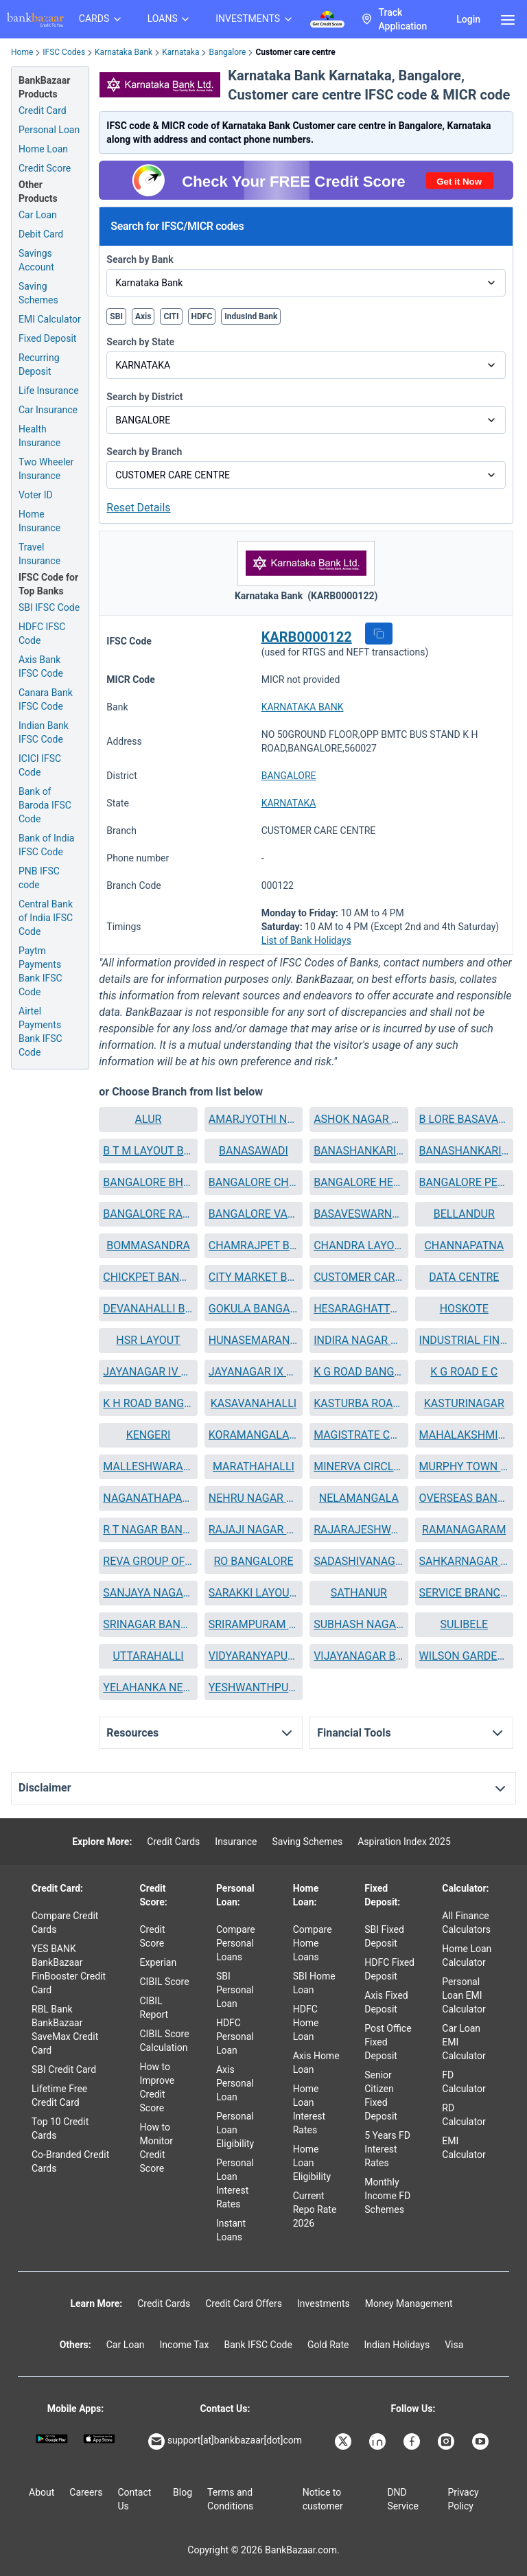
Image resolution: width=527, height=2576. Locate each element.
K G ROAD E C (463, 1371)
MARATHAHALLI (253, 1466)
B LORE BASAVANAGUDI (464, 1119)
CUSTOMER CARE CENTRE (358, 1277)
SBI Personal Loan (235, 1990)
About (41, 2492)
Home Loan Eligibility (312, 2163)
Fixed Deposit (47, 338)
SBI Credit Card (64, 2069)
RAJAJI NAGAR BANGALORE (253, 1529)
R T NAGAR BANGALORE (148, 1529)
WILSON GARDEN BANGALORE (464, 1655)
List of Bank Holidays (306, 940)
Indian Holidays (397, 2344)
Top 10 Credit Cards (60, 2128)
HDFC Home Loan (306, 2023)
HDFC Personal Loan (235, 2036)
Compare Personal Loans (235, 1943)
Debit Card (41, 234)
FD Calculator (463, 2081)
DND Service (403, 2499)
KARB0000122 (306, 637)
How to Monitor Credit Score (157, 2148)
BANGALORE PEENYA (464, 1182)
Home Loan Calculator (466, 1955)
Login (468, 19)
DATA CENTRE (464, 1277)
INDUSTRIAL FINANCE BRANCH (464, 1340)
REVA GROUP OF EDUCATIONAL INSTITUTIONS (148, 1561)
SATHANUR (359, 1592)
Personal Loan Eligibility (235, 2130)
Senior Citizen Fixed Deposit (380, 2095)
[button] (379, 634)
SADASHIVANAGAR (358, 1561)
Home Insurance (39, 521)
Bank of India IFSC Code (46, 845)
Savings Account (36, 260)
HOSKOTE (464, 1308)
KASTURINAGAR (464, 1403)
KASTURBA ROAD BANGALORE (358, 1403)
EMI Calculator (50, 319)
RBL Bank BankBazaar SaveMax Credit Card (65, 2030)
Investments (323, 2303)
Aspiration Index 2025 (404, 1841)
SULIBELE (464, 1624)
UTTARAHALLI (148, 1655)
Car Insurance (48, 409)
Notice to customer (323, 2499)
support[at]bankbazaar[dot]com (225, 2441)
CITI (170, 316)
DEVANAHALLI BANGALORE (148, 1308)
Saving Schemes (38, 293)
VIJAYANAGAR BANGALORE (358, 1655)
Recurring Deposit (39, 364)
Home (22, 52)
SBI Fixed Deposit (384, 1936)
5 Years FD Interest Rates (387, 2149)
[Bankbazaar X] (344, 2441)
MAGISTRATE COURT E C (358, 1434)
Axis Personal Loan (235, 2083)
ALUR (148, 1119)
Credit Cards (173, 1841)
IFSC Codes (64, 52)
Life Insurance (49, 390)
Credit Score (152, 1936)
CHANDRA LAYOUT (358, 1245)
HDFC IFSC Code (42, 633)
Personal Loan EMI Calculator (463, 1995)
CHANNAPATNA (464, 1245)
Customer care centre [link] (295, 52)
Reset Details (138, 507)
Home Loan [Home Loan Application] (43, 148)
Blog (182, 2492)
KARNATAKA (288, 803)
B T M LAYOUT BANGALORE (148, 1150)
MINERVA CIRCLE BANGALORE (358, 1466)
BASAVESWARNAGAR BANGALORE (358, 1213)
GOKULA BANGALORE (253, 1308)
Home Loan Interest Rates (309, 2109)
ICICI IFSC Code (40, 765)
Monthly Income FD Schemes (387, 2196)
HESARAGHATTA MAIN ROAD (358, 1308)
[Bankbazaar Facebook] (413, 2441)
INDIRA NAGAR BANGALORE (358, 1340)
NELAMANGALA (359, 1498)
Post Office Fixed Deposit (387, 2042)
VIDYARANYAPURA (253, 1655)
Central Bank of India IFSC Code (46, 917)
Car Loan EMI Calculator (463, 2042)
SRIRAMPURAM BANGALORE (253, 1624)
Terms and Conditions (230, 2499)
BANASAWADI (253, 1150)
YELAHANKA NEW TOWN (148, 1687)
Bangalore (227, 52)
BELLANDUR (464, 1213)
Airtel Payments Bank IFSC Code (40, 1032)
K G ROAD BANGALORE (358, 1371)
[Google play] (52, 2439)
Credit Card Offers (243, 2303)
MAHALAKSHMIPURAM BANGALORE (464, 1434)
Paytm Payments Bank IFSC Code (40, 971)
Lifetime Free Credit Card (59, 2095)
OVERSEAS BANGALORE (464, 1498)
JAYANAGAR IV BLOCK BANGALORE (148, 1371)
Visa (454, 2344)
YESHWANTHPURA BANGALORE (253, 1687)
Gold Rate (328, 2344)
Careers (85, 2492)
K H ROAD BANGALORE (148, 1403)
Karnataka (180, 52)
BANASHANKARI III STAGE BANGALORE (464, 1150)
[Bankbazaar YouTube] (481, 2441)
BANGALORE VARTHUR (253, 1213)
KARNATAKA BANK (302, 706)
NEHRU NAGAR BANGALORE (253, 1498)
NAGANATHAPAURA (148, 1498)
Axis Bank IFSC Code (41, 666)
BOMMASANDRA (148, 1245)
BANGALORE (288, 775)
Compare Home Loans (312, 1943)
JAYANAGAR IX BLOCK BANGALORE (253, 1371)
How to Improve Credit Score (157, 2087)
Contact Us (134, 2499)
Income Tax (184, 2344)
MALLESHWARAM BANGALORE (148, 1466)
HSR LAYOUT (148, 1340)
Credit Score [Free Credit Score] (45, 168)
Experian (158, 1962)
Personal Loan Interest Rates (235, 2183)
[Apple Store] (99, 2439)
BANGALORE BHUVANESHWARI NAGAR (148, 1182)
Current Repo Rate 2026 (315, 2209)
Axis (143, 316)
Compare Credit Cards (65, 1922)
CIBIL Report (154, 2007)
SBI (116, 316)
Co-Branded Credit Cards (70, 2161)
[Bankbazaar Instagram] (447, 2441)
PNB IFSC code (39, 878)
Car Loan (38, 214)
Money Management (409, 2303)
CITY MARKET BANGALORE (253, 1277)
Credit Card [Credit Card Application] (43, 110)
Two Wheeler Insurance (46, 468)
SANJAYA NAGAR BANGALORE (148, 1592)
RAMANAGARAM (464, 1529)
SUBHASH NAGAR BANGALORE (358, 1624)
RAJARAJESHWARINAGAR (358, 1529)
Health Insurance (39, 435)
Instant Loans (231, 2230)
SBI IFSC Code (49, 607)
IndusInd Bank (250, 316)
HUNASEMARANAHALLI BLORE (253, 1340)
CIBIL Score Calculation (164, 2040)
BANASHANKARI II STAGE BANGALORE (358, 1150)
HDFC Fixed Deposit (389, 1969)
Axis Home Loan (316, 2062)
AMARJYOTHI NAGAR (253, 1119)
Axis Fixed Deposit (386, 2002)
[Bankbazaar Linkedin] (378, 2441)
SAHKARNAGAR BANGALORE (464, 1561)
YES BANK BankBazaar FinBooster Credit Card (69, 1969)
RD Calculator (463, 2114)
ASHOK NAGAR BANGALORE (358, 1119)
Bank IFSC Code (258, 2344)
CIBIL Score (164, 1981)
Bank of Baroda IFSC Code (45, 805)
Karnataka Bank (123, 52)
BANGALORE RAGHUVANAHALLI (148, 1213)
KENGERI (148, 1434)
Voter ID (36, 494)
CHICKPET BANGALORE (148, 1277)
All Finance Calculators (466, 1922)
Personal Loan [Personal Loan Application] (49, 129)
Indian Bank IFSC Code (44, 732)
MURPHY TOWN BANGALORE (464, 1466)
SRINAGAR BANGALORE (148, 1624)
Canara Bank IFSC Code (46, 699)
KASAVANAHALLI (253, 1403)
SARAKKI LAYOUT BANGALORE (253, 1592)
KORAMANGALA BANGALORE (253, 1434)
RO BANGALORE (253, 1561)
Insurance (236, 1841)
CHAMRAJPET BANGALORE (253, 1245)
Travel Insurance (39, 554)
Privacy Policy (462, 2499)
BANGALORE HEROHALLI (358, 1182)
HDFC (202, 316)
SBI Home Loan (314, 1983)
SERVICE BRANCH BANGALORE (464, 1592)
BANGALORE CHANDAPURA (253, 1182)
